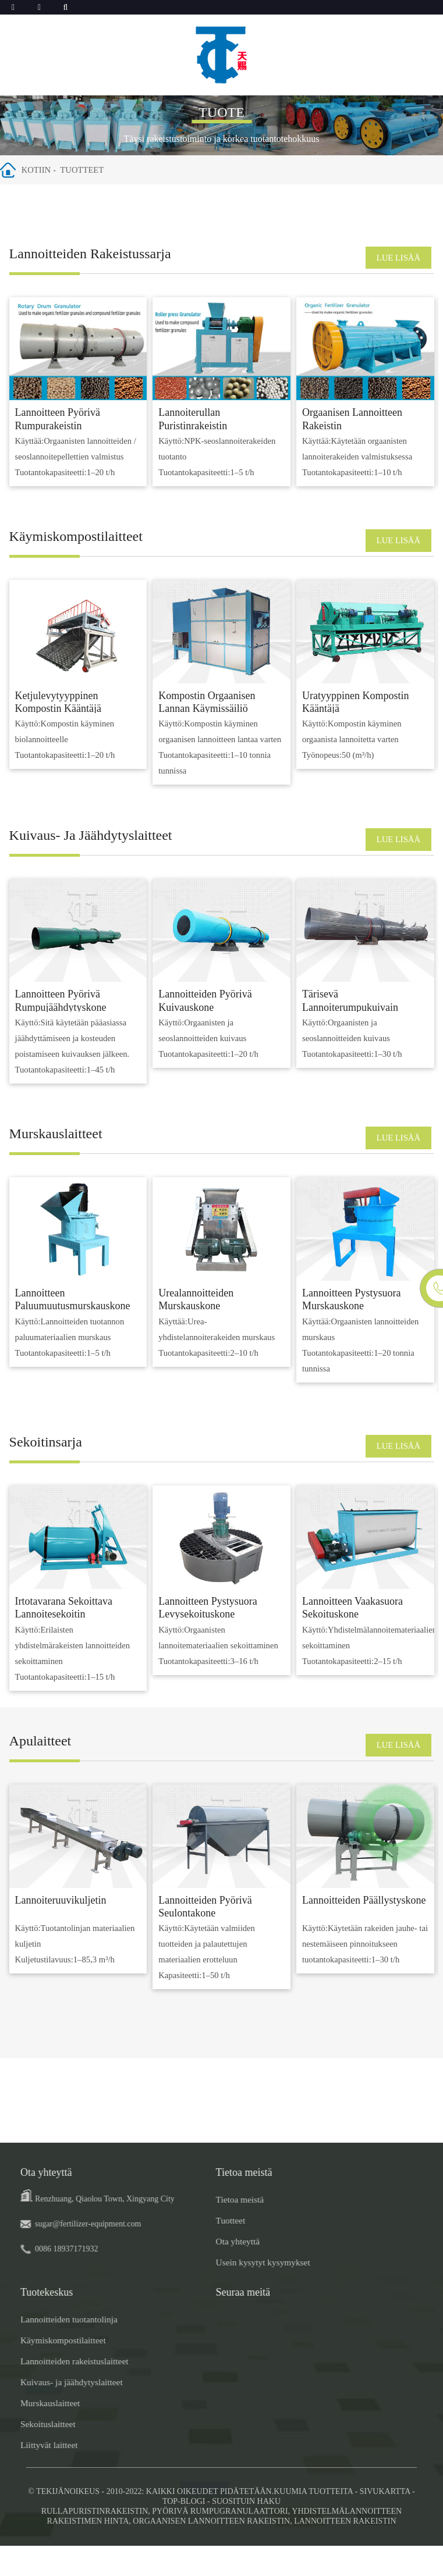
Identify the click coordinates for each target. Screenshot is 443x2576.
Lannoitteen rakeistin (345, 2551)
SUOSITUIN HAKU (246, 2532)
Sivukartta (385, 2522)
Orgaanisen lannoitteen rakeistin (211, 2551)
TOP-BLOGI (183, 2532)
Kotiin (45, 169)
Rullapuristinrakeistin (94, 2541)
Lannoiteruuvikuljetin (61, 1931)
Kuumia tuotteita (313, 2522)
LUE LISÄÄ (392, 258)
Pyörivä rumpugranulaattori (220, 2541)
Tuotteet (92, 169)
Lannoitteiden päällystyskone (364, 1931)
